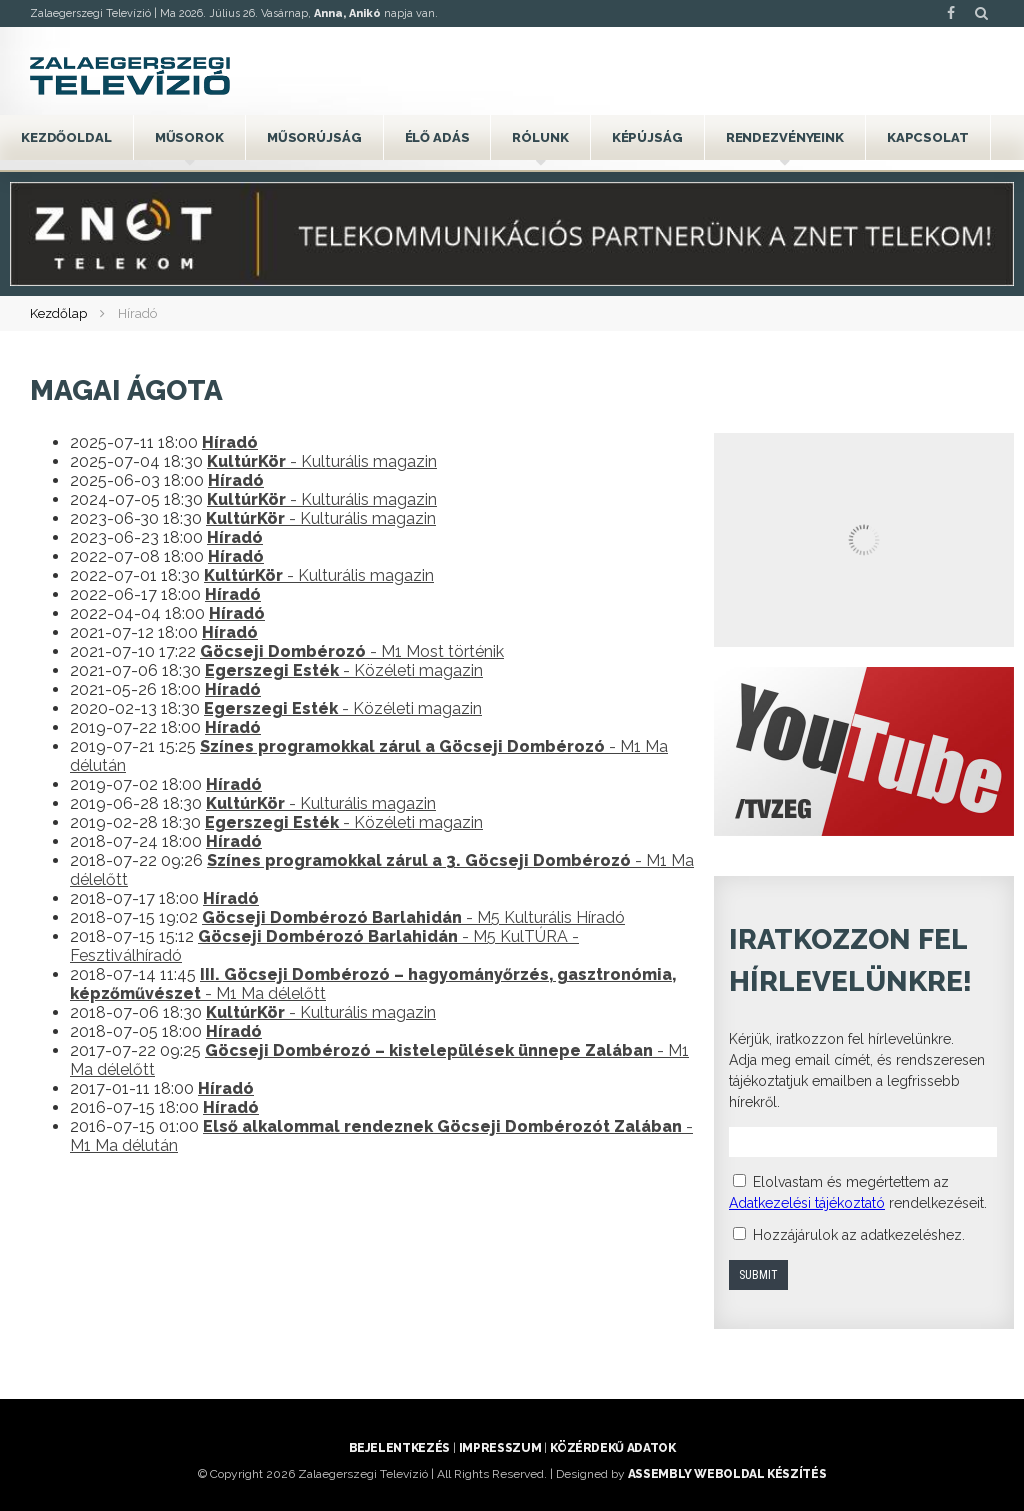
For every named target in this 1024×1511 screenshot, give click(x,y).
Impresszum (500, 1448)
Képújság (647, 137)
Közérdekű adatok (612, 1448)
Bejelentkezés (399, 1448)
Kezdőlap (58, 313)
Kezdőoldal (66, 137)
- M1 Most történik (352, 651)
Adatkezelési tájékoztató (807, 1203)
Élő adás (437, 137)
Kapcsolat (928, 137)
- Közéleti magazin (344, 670)
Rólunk (540, 137)
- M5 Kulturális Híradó (413, 917)
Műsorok (189, 137)
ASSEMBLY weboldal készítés (727, 1474)
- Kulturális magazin (322, 461)
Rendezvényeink (785, 137)
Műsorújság (314, 137)
